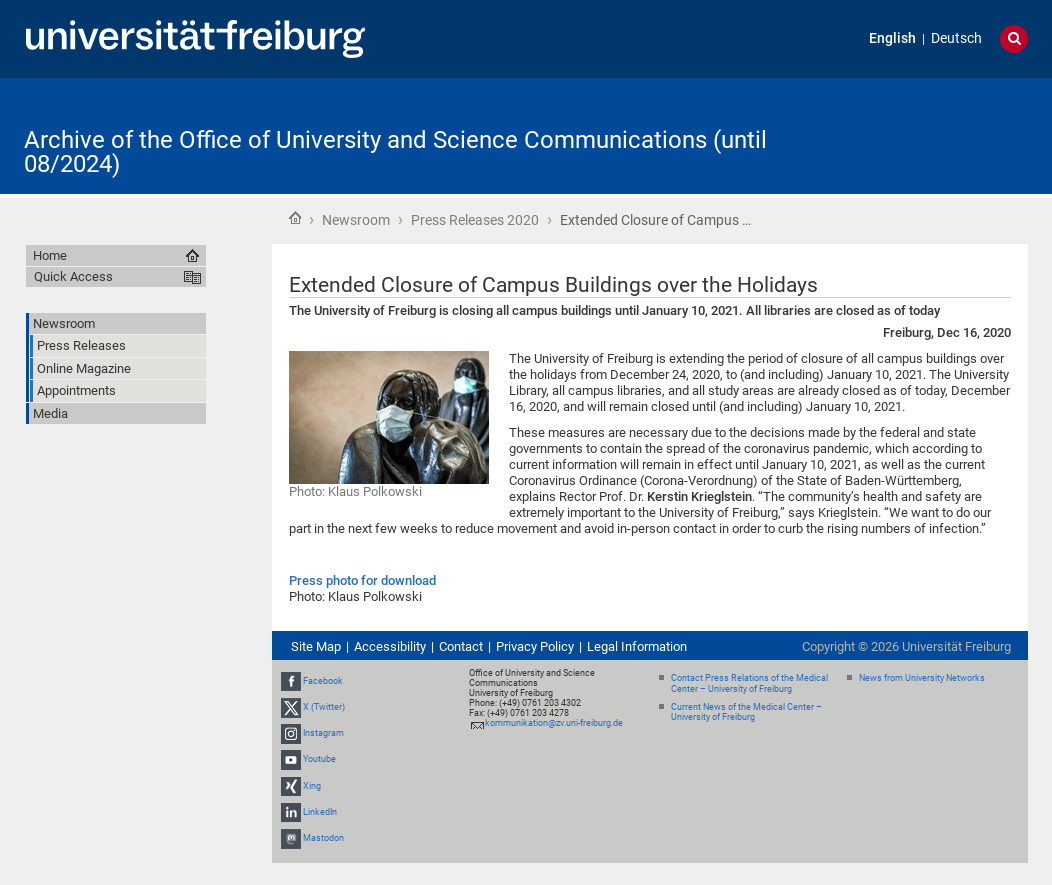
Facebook (323, 681)
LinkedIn (320, 812)
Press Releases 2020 (475, 220)
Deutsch (956, 38)
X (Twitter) (324, 707)
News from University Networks (922, 678)
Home (295, 218)
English (892, 38)
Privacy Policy (535, 646)
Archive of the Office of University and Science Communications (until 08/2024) (395, 152)
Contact (461, 646)
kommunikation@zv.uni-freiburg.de (554, 723)
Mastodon (323, 838)
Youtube (319, 760)
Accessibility (390, 646)
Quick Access (73, 276)
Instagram (323, 733)
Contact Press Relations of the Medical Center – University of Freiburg (749, 683)
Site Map (316, 646)
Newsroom (356, 220)
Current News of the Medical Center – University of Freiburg (746, 712)
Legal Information (637, 646)
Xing (312, 786)
